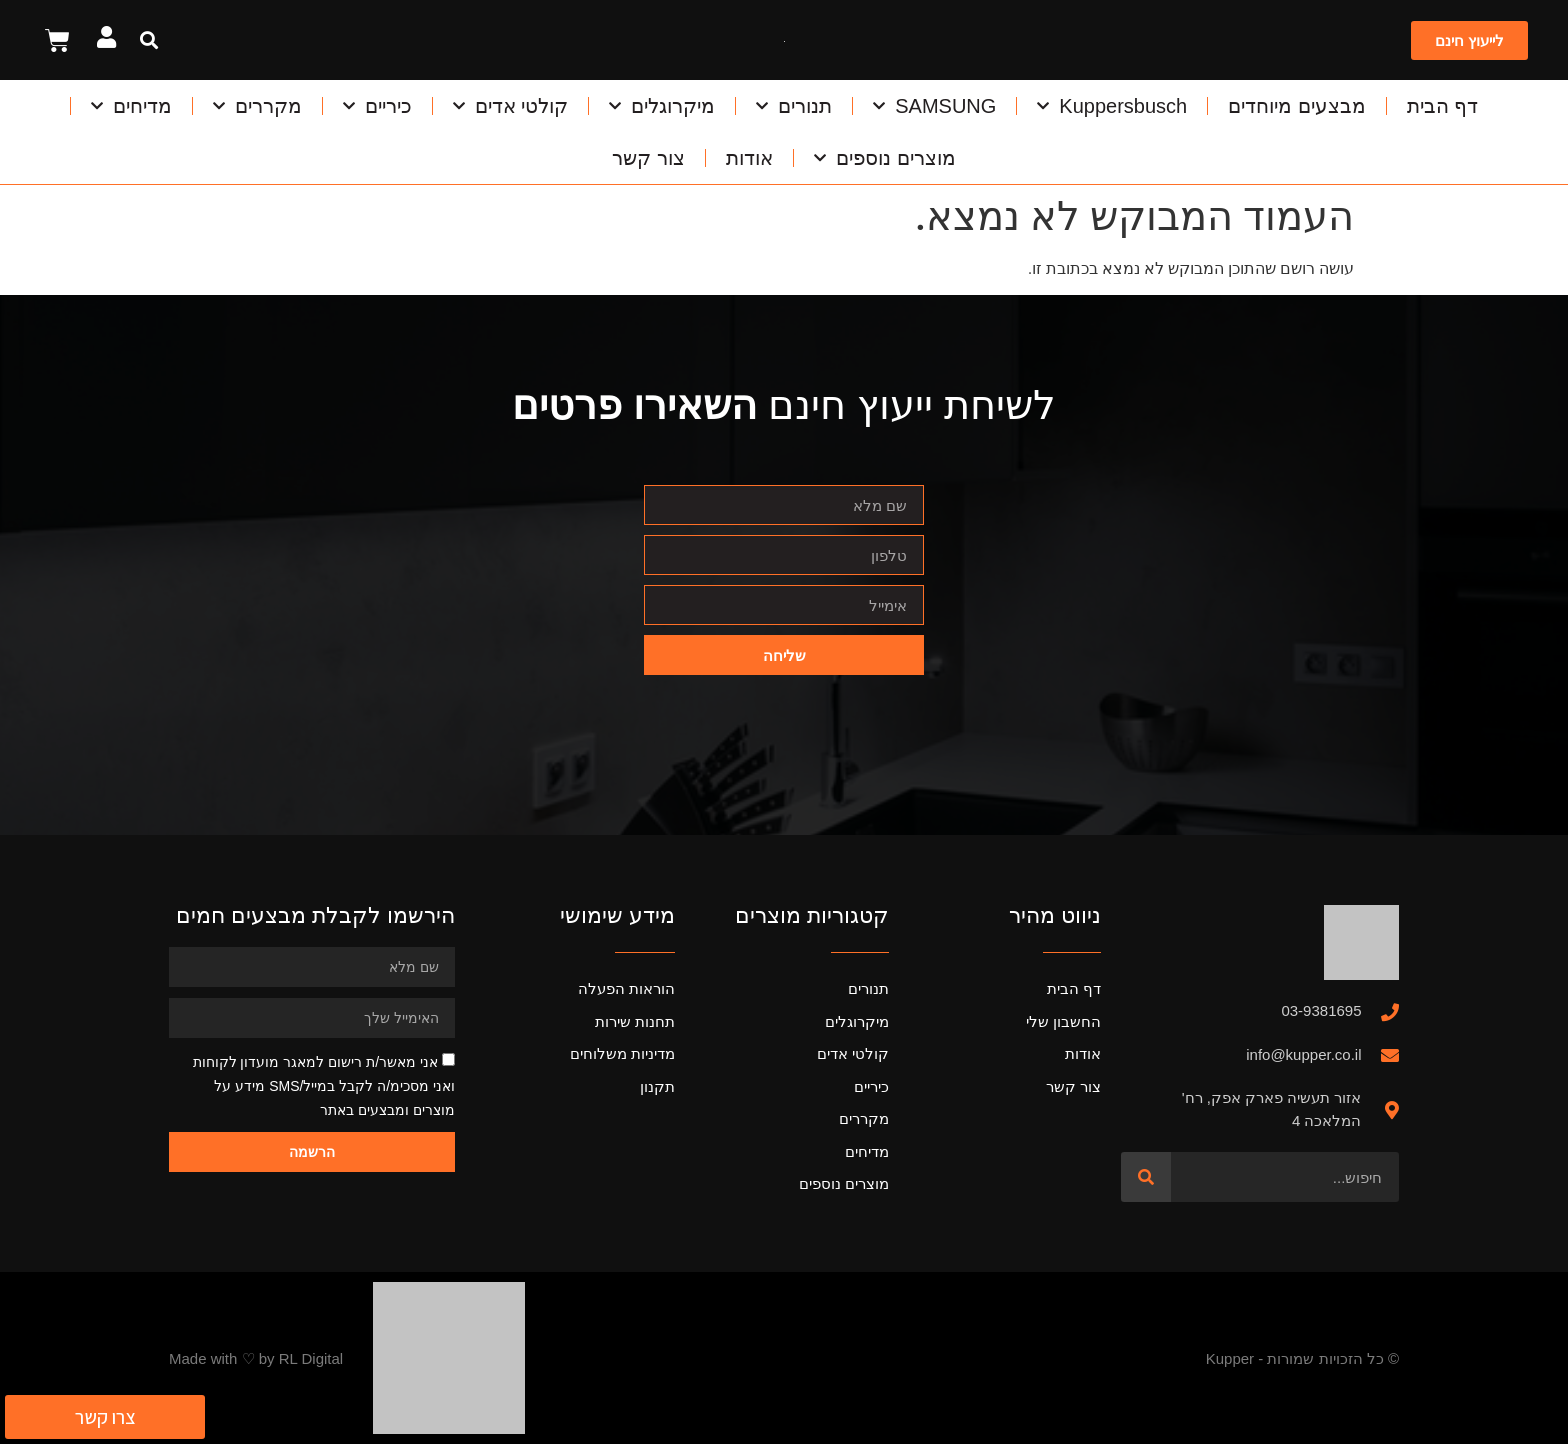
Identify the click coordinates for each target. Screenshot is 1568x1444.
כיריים (377, 106)
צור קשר (648, 158)
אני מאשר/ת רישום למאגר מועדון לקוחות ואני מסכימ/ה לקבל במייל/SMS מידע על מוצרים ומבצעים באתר (324, 1086)
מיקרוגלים (662, 106)
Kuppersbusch (1112, 106)
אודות (749, 158)
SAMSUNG (934, 106)
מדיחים (131, 106)
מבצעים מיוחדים (1297, 106)
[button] (148, 40)
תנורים (794, 106)
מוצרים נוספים (885, 158)
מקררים (257, 106)
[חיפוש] (1146, 1177)
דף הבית (1443, 106)
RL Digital (311, 1358)
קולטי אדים (511, 106)
